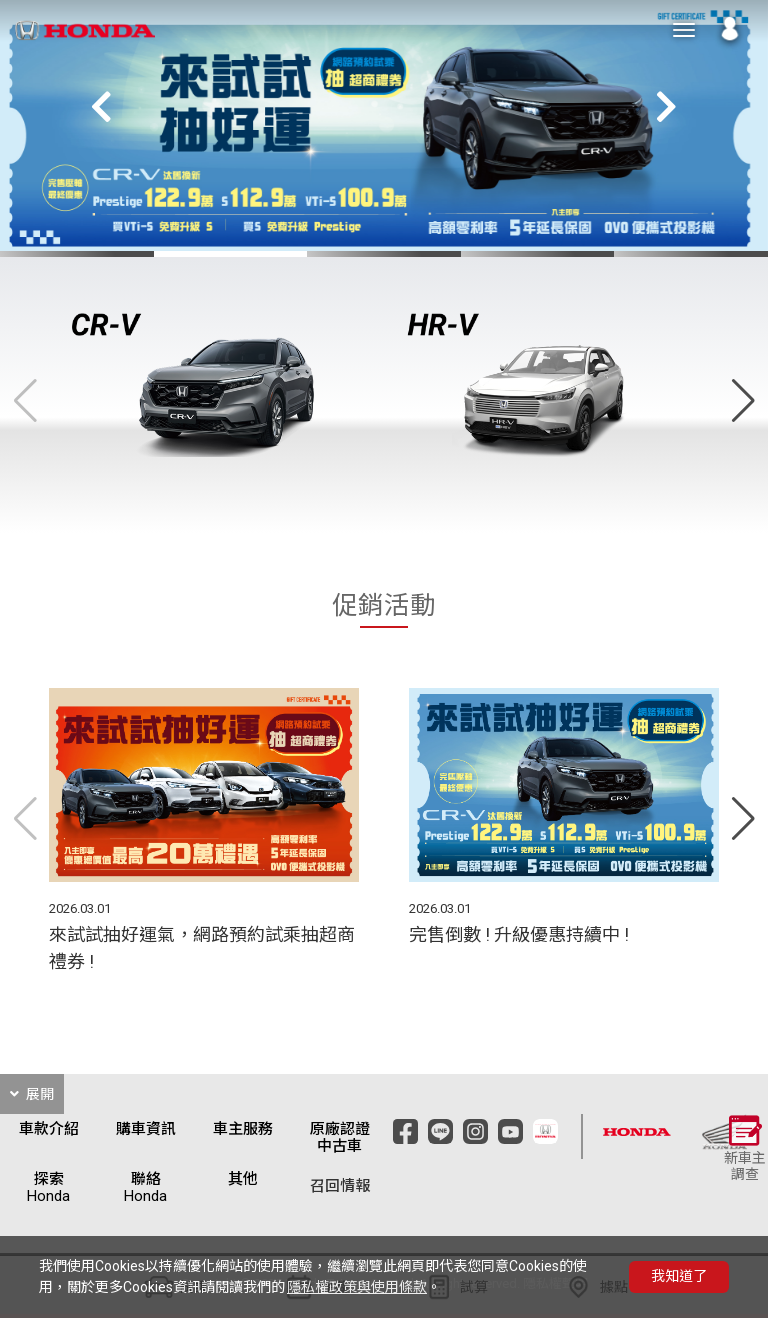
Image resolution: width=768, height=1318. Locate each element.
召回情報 (340, 1186)
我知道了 (679, 1276)
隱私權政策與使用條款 (357, 1287)
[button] (666, 107)
